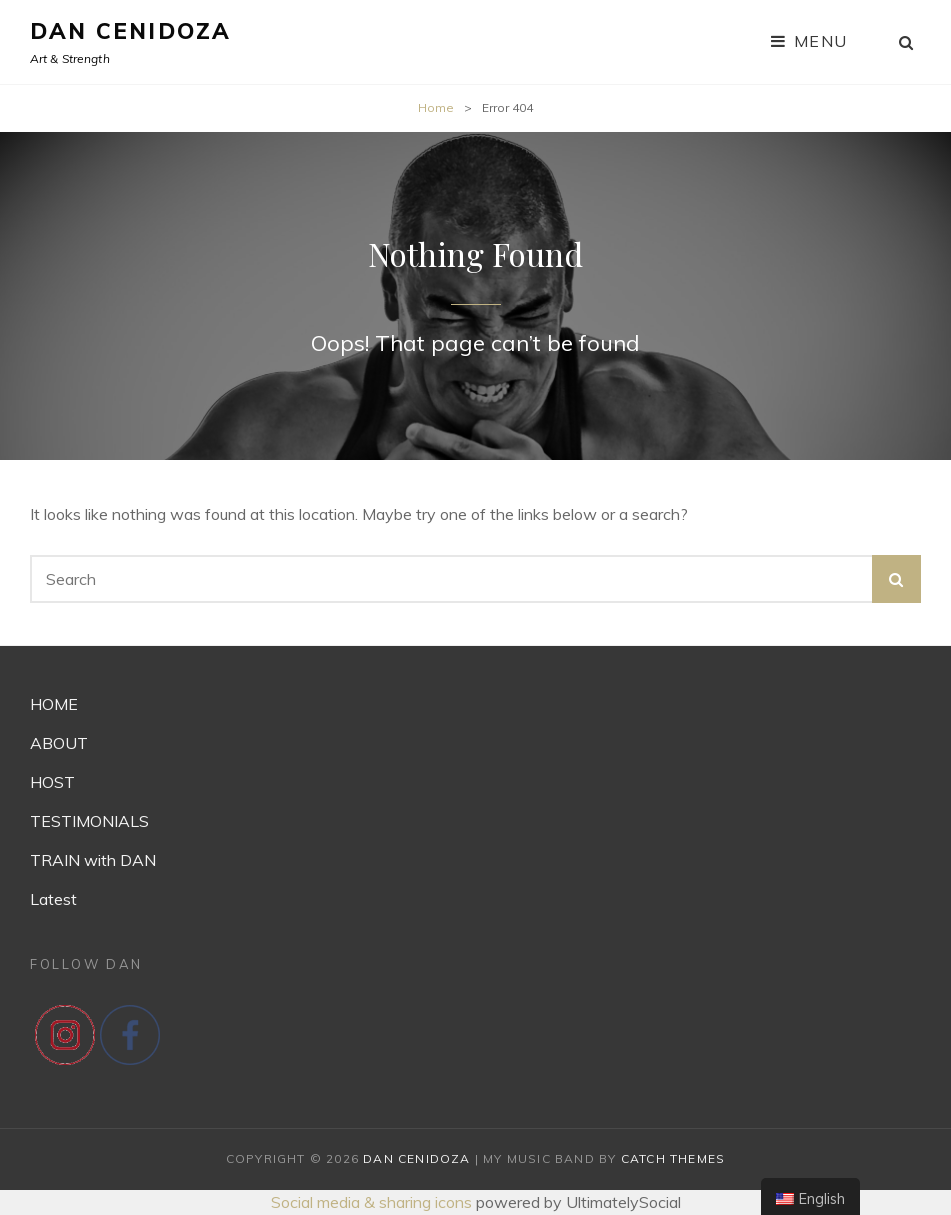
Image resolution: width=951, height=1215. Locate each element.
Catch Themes (673, 1158)
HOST (52, 782)
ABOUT (59, 743)
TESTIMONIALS (89, 821)
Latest (53, 899)
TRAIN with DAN (93, 860)
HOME (54, 704)
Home (436, 107)
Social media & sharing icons (373, 1202)
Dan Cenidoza (130, 31)
